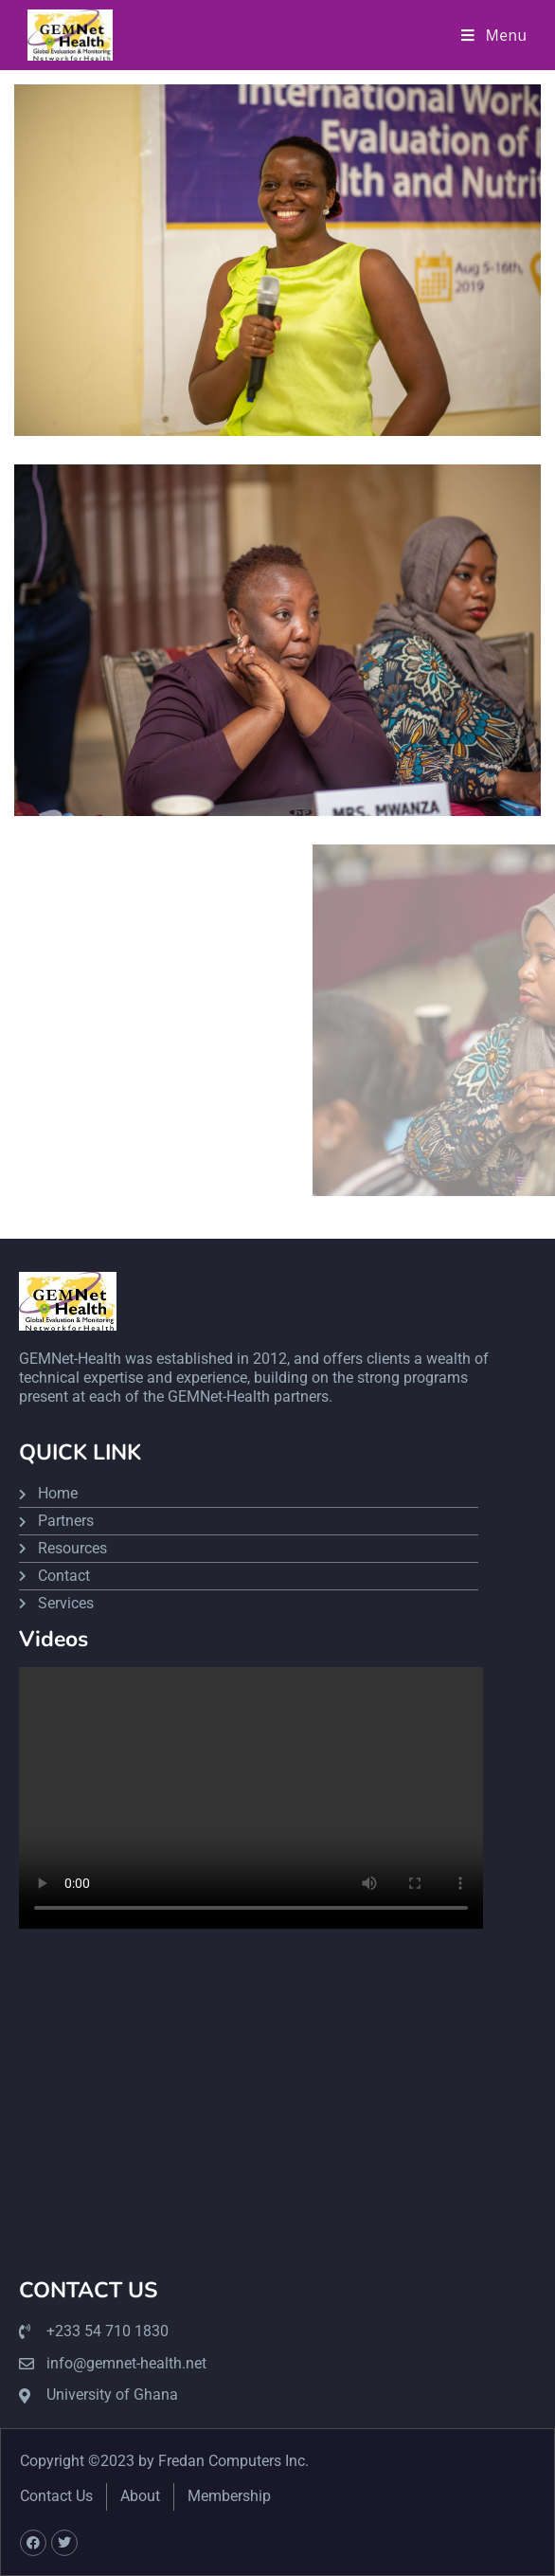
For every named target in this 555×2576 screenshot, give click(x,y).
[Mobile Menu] (494, 35)
